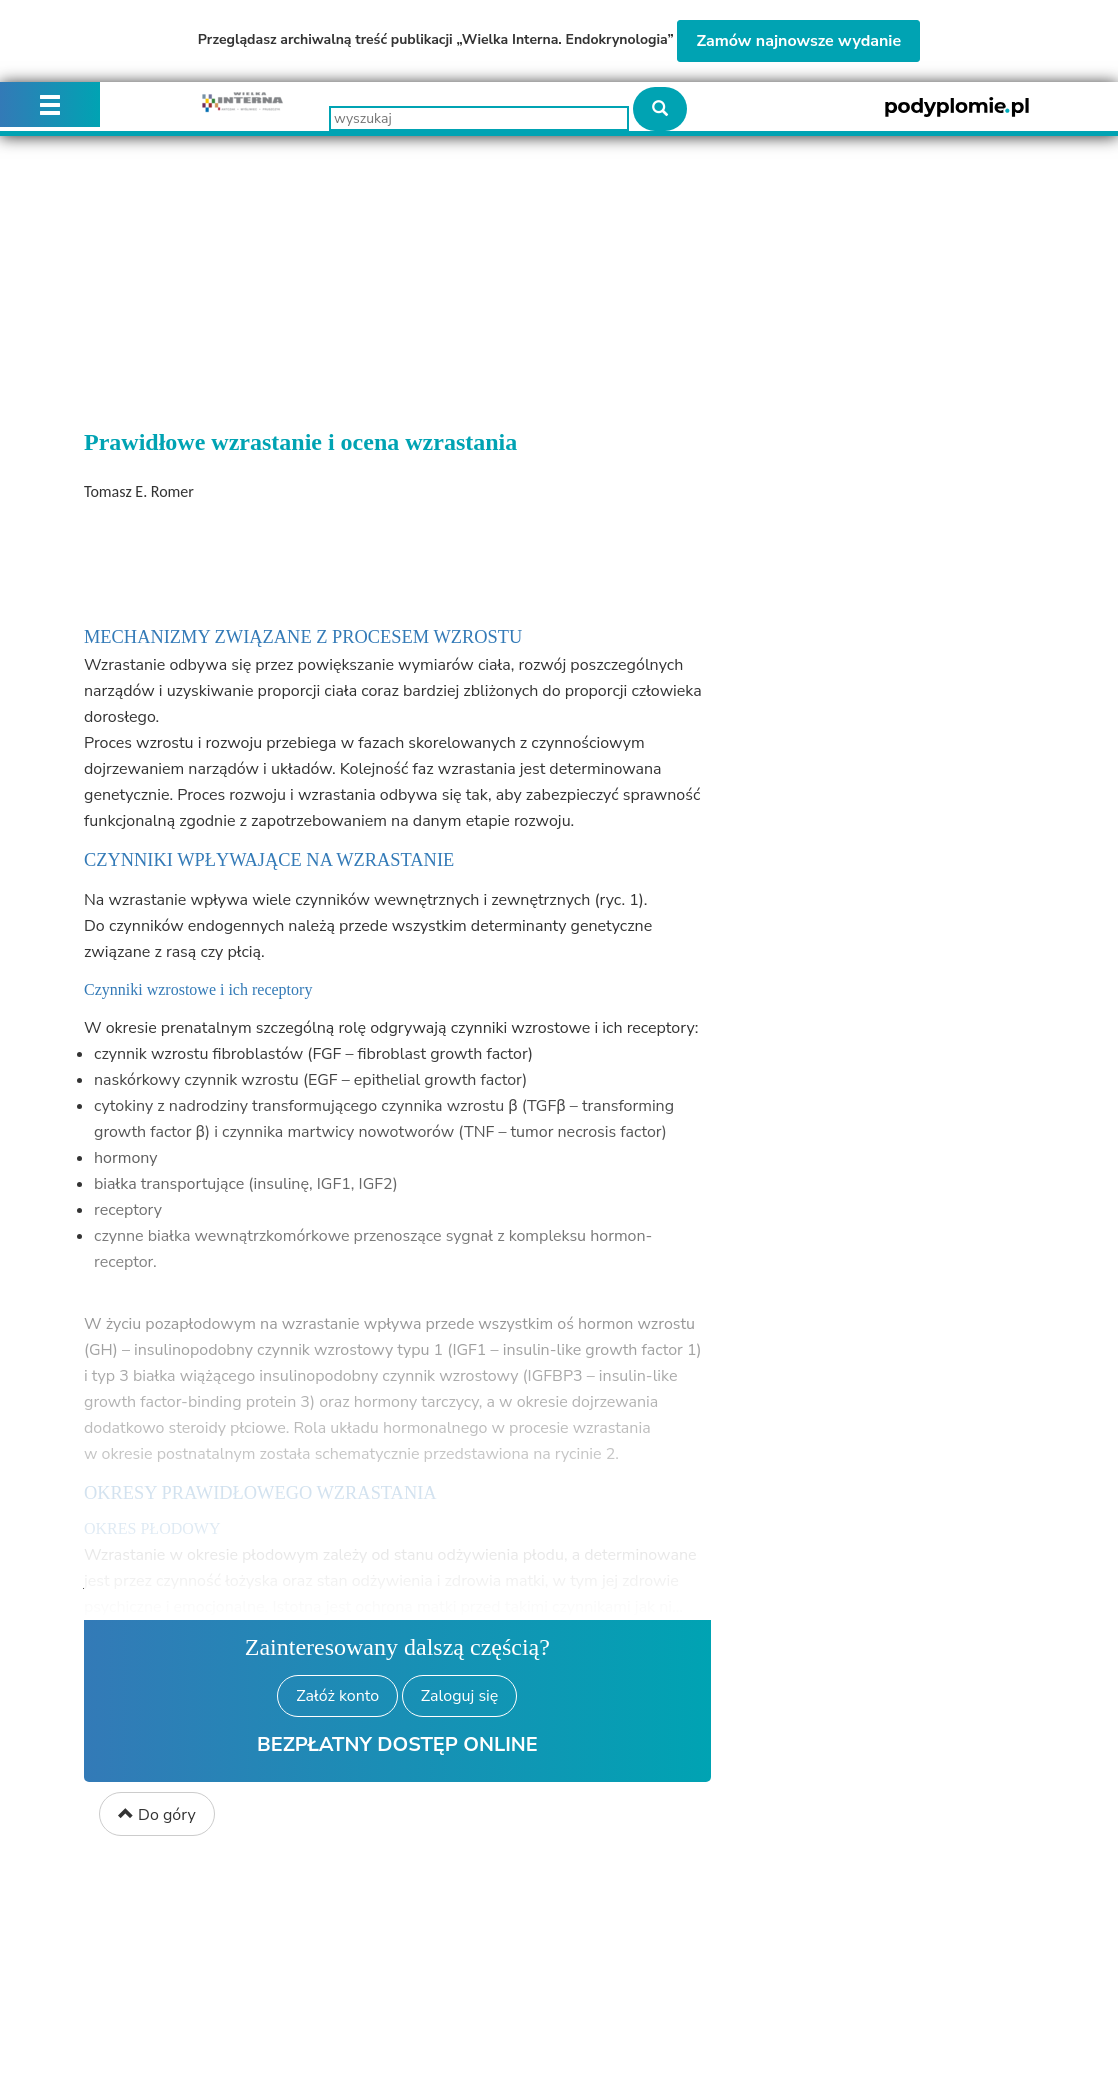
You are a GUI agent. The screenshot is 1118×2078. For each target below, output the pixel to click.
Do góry (157, 1815)
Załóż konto (337, 1696)
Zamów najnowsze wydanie (798, 41)
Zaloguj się (459, 1696)
